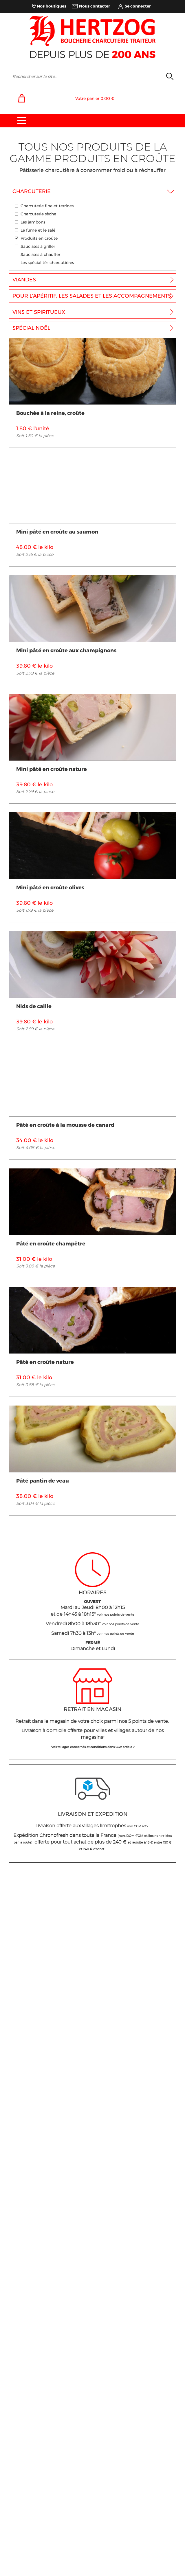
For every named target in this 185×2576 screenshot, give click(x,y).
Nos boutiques (51, 6)
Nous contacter (94, 6)
